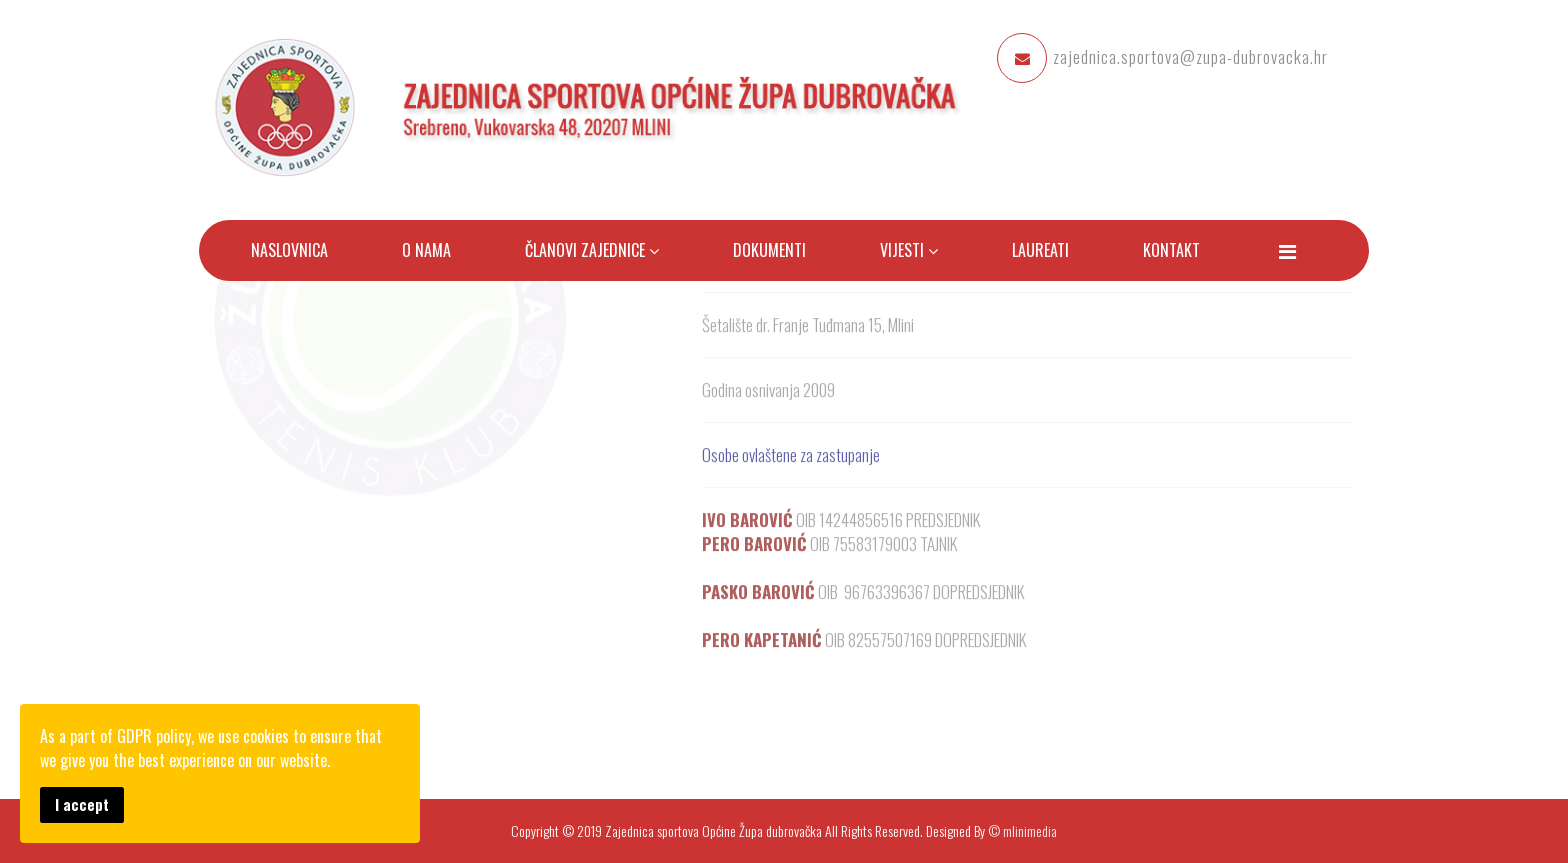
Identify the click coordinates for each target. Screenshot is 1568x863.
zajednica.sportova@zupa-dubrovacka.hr (1190, 56)
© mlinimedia (1022, 830)
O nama (426, 250)
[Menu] (1287, 250)
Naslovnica (289, 250)
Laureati (1040, 250)
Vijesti (902, 250)
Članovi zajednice (587, 250)
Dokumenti (769, 250)
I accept (82, 804)
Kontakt (1171, 250)
